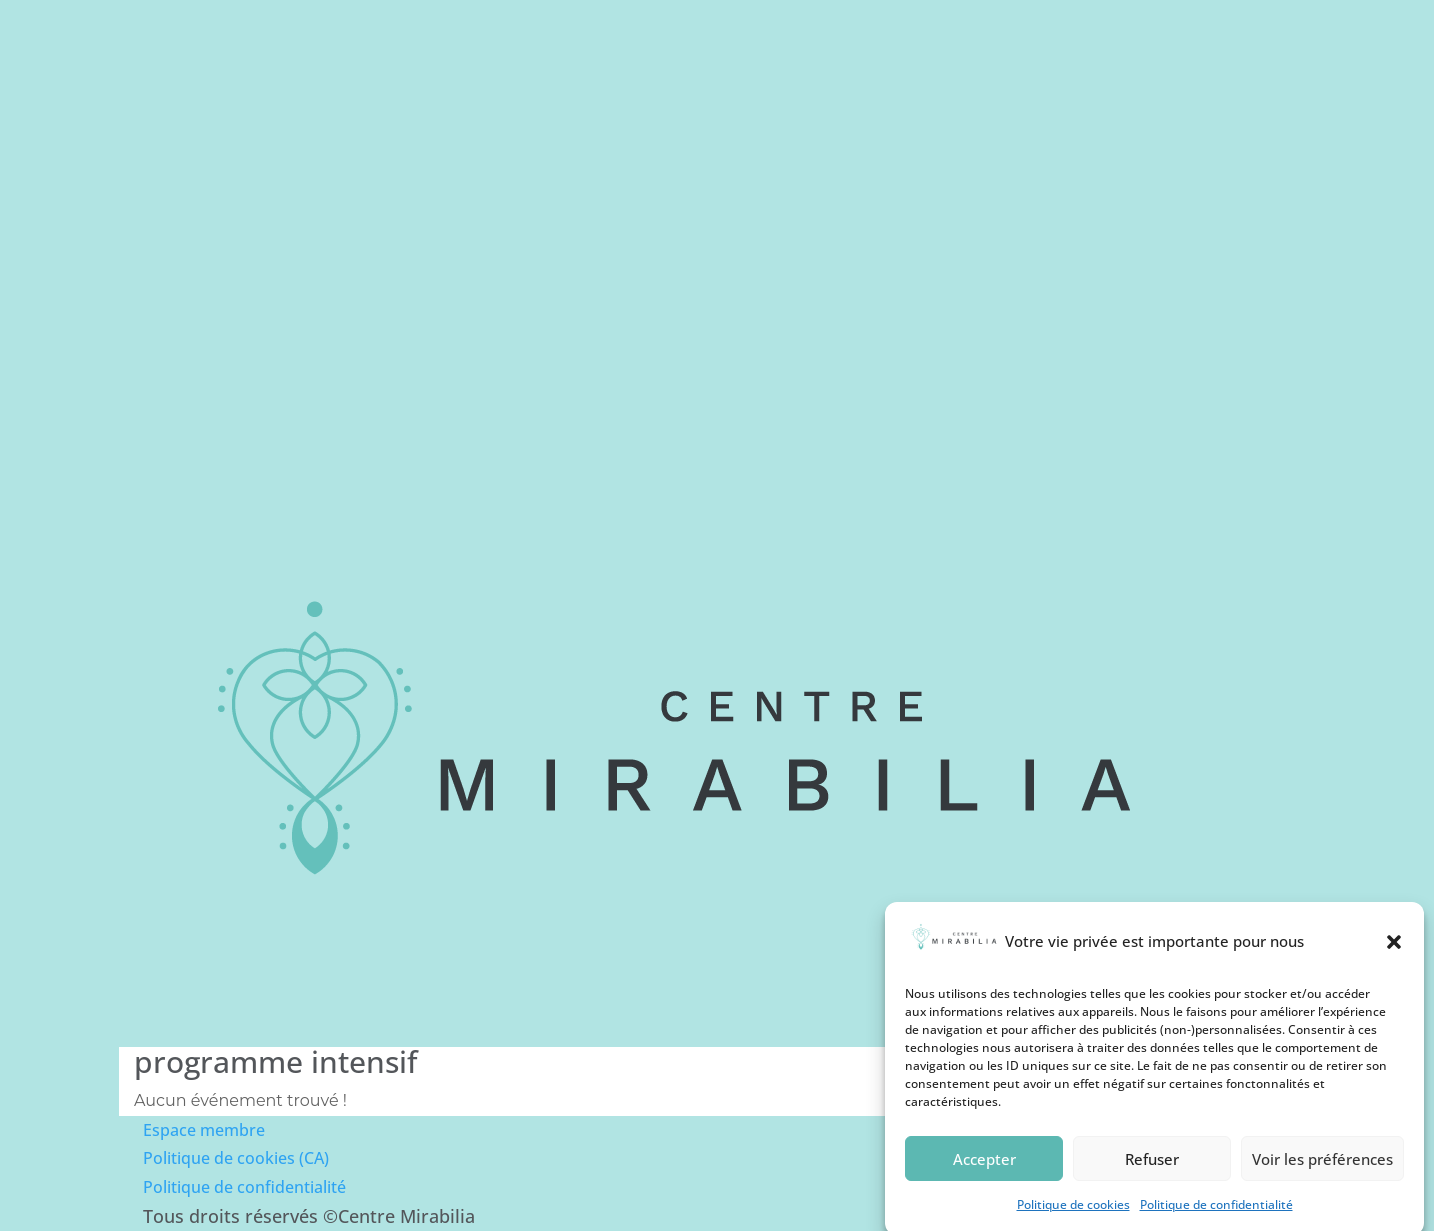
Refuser (1152, 1170)
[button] (1394, 952)
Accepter (984, 1170)
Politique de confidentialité (244, 1187)
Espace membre (204, 1130)
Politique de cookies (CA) (236, 1158)
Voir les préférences (1322, 1170)
